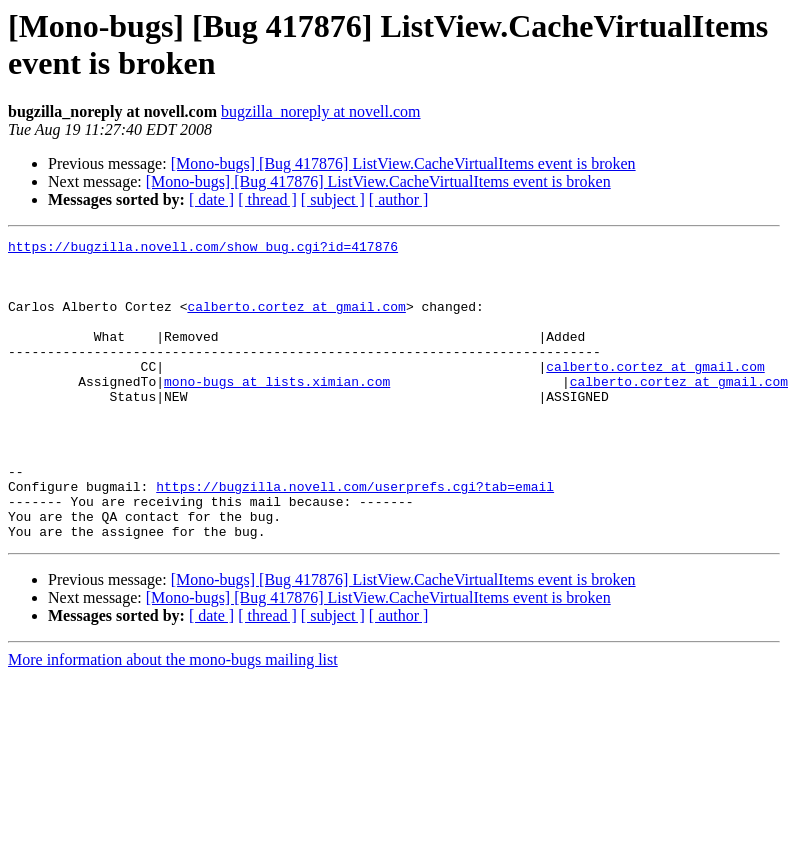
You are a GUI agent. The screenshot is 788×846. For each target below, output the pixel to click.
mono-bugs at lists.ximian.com (277, 411)
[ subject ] (333, 199)
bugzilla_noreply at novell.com (321, 111)
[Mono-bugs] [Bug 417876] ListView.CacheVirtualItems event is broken (403, 163)
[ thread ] (267, 199)
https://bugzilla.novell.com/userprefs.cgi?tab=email (355, 537)
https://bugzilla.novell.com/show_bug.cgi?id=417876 (203, 249)
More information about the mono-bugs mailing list (173, 719)
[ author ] (399, 199)
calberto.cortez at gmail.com (296, 321)
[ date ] (211, 199)
